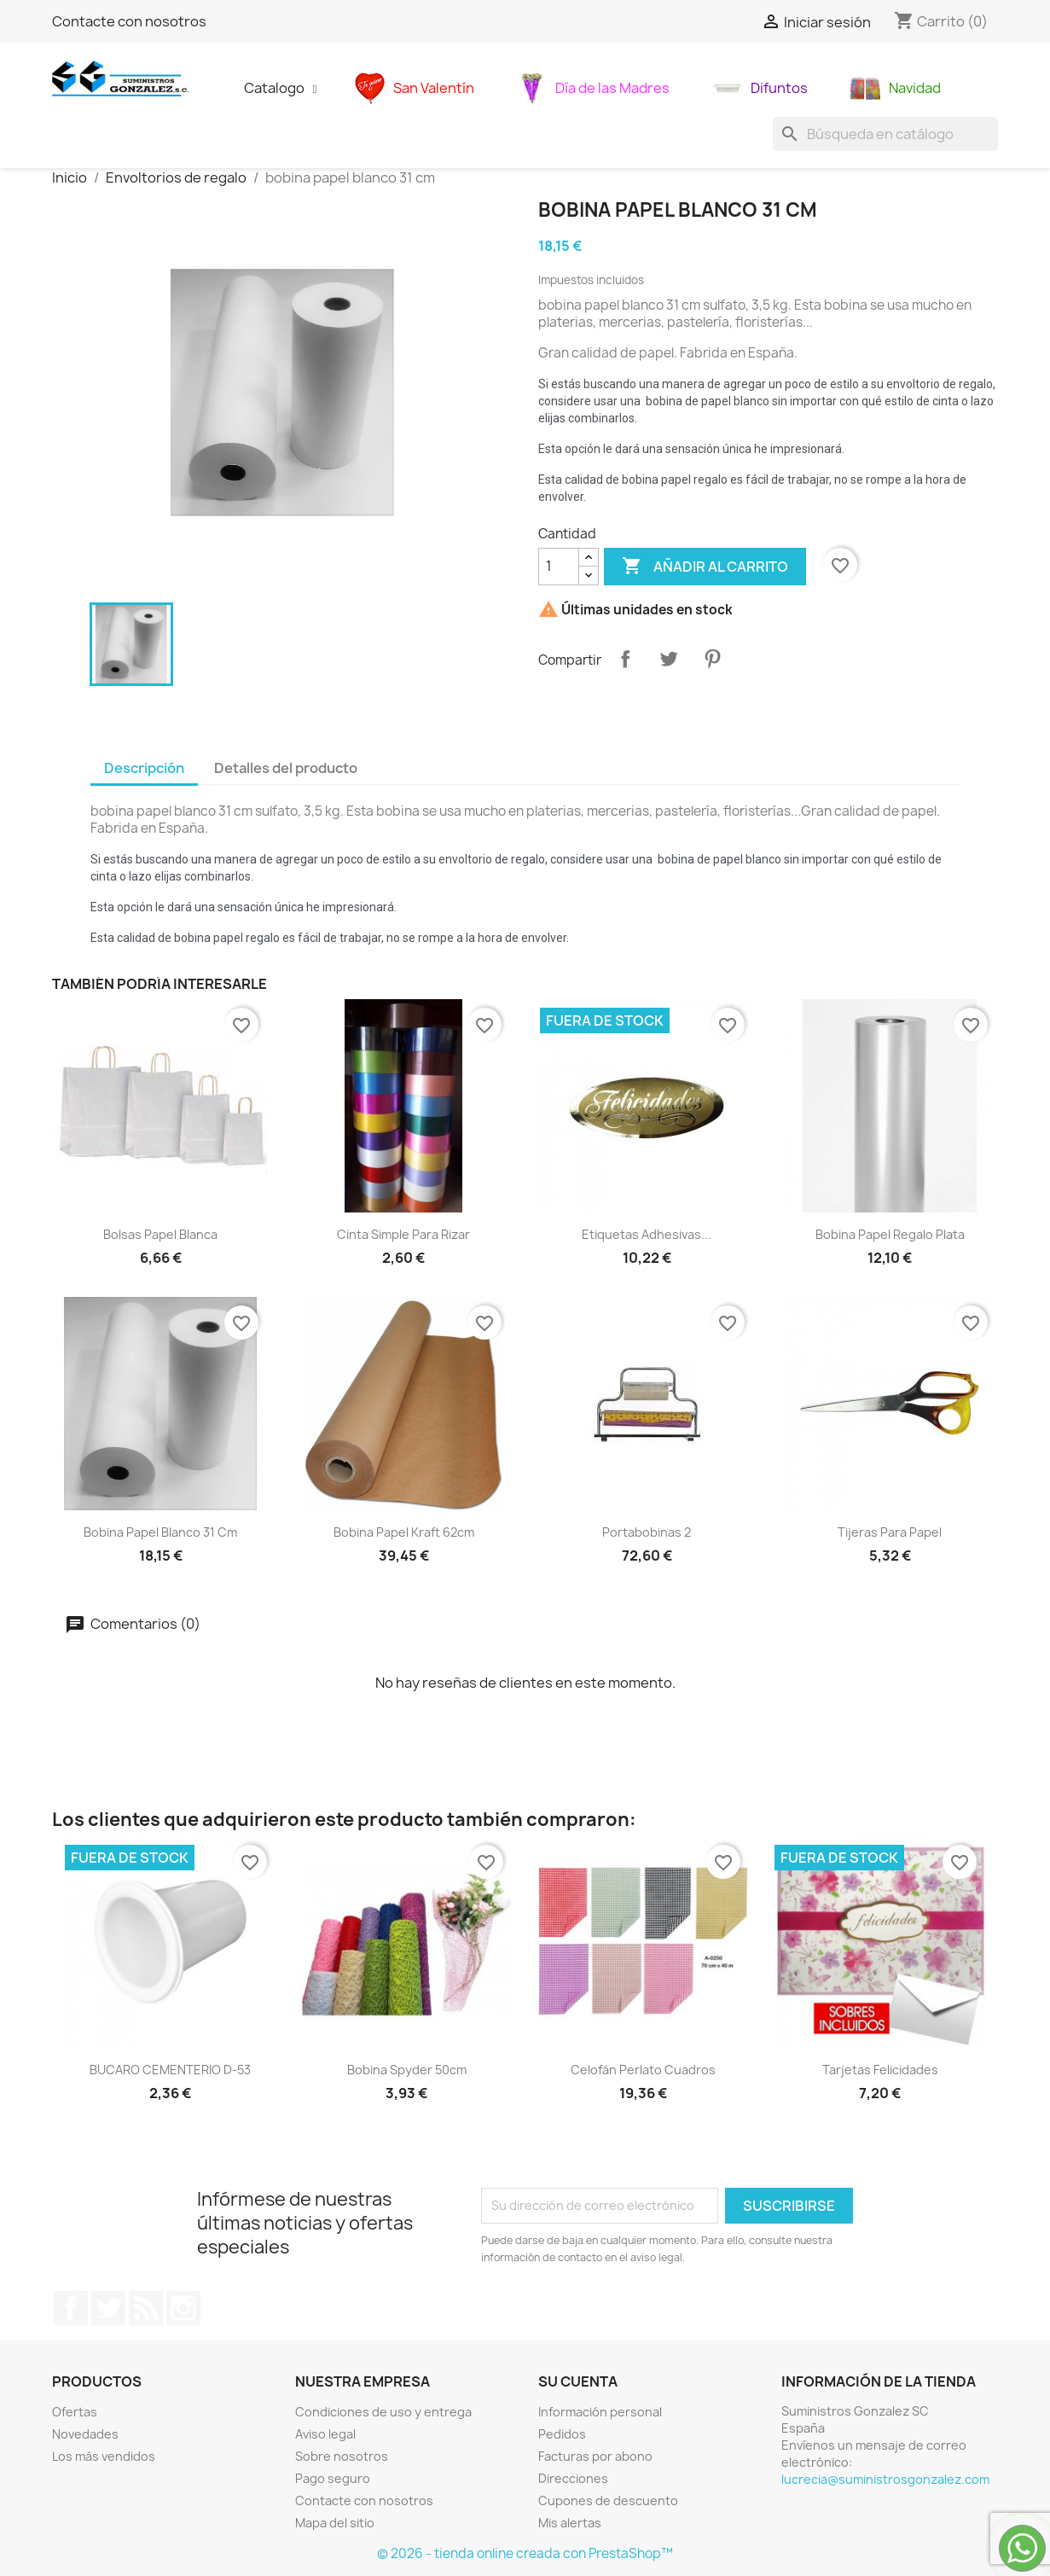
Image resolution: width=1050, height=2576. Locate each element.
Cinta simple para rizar (403, 1234)
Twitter (108, 2308)
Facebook (71, 2308)
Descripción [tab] (144, 768)
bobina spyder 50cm (407, 2069)
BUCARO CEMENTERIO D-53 (170, 2069)
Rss (146, 2308)
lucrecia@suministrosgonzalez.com (885, 2479)
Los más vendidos (103, 2456)
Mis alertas (569, 2523)
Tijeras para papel (890, 1532)
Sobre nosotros (341, 2456)
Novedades (85, 2434)
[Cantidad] (558, 566)
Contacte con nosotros (129, 21)
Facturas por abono (595, 2456)
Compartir (625, 659)
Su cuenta (578, 2381)
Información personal (600, 2412)
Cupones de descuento (608, 2500)
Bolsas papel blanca (160, 1234)
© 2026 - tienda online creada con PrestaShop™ (525, 2553)
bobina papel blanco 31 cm (160, 1532)
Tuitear (669, 659)
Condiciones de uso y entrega (383, 2412)
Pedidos (562, 2434)
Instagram (183, 2308)
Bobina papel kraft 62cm (404, 1532)
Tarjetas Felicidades (880, 2069)
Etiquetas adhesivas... (646, 1234)
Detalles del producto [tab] (285, 768)
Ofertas (74, 2412)
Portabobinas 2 (646, 1532)
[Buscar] (885, 134)
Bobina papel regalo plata (890, 1234)
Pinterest (712, 659)
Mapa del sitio (334, 2523)
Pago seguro (332, 2478)
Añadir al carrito (705, 566)
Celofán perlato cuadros (643, 2069)
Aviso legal (325, 2434)
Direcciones (573, 2478)
